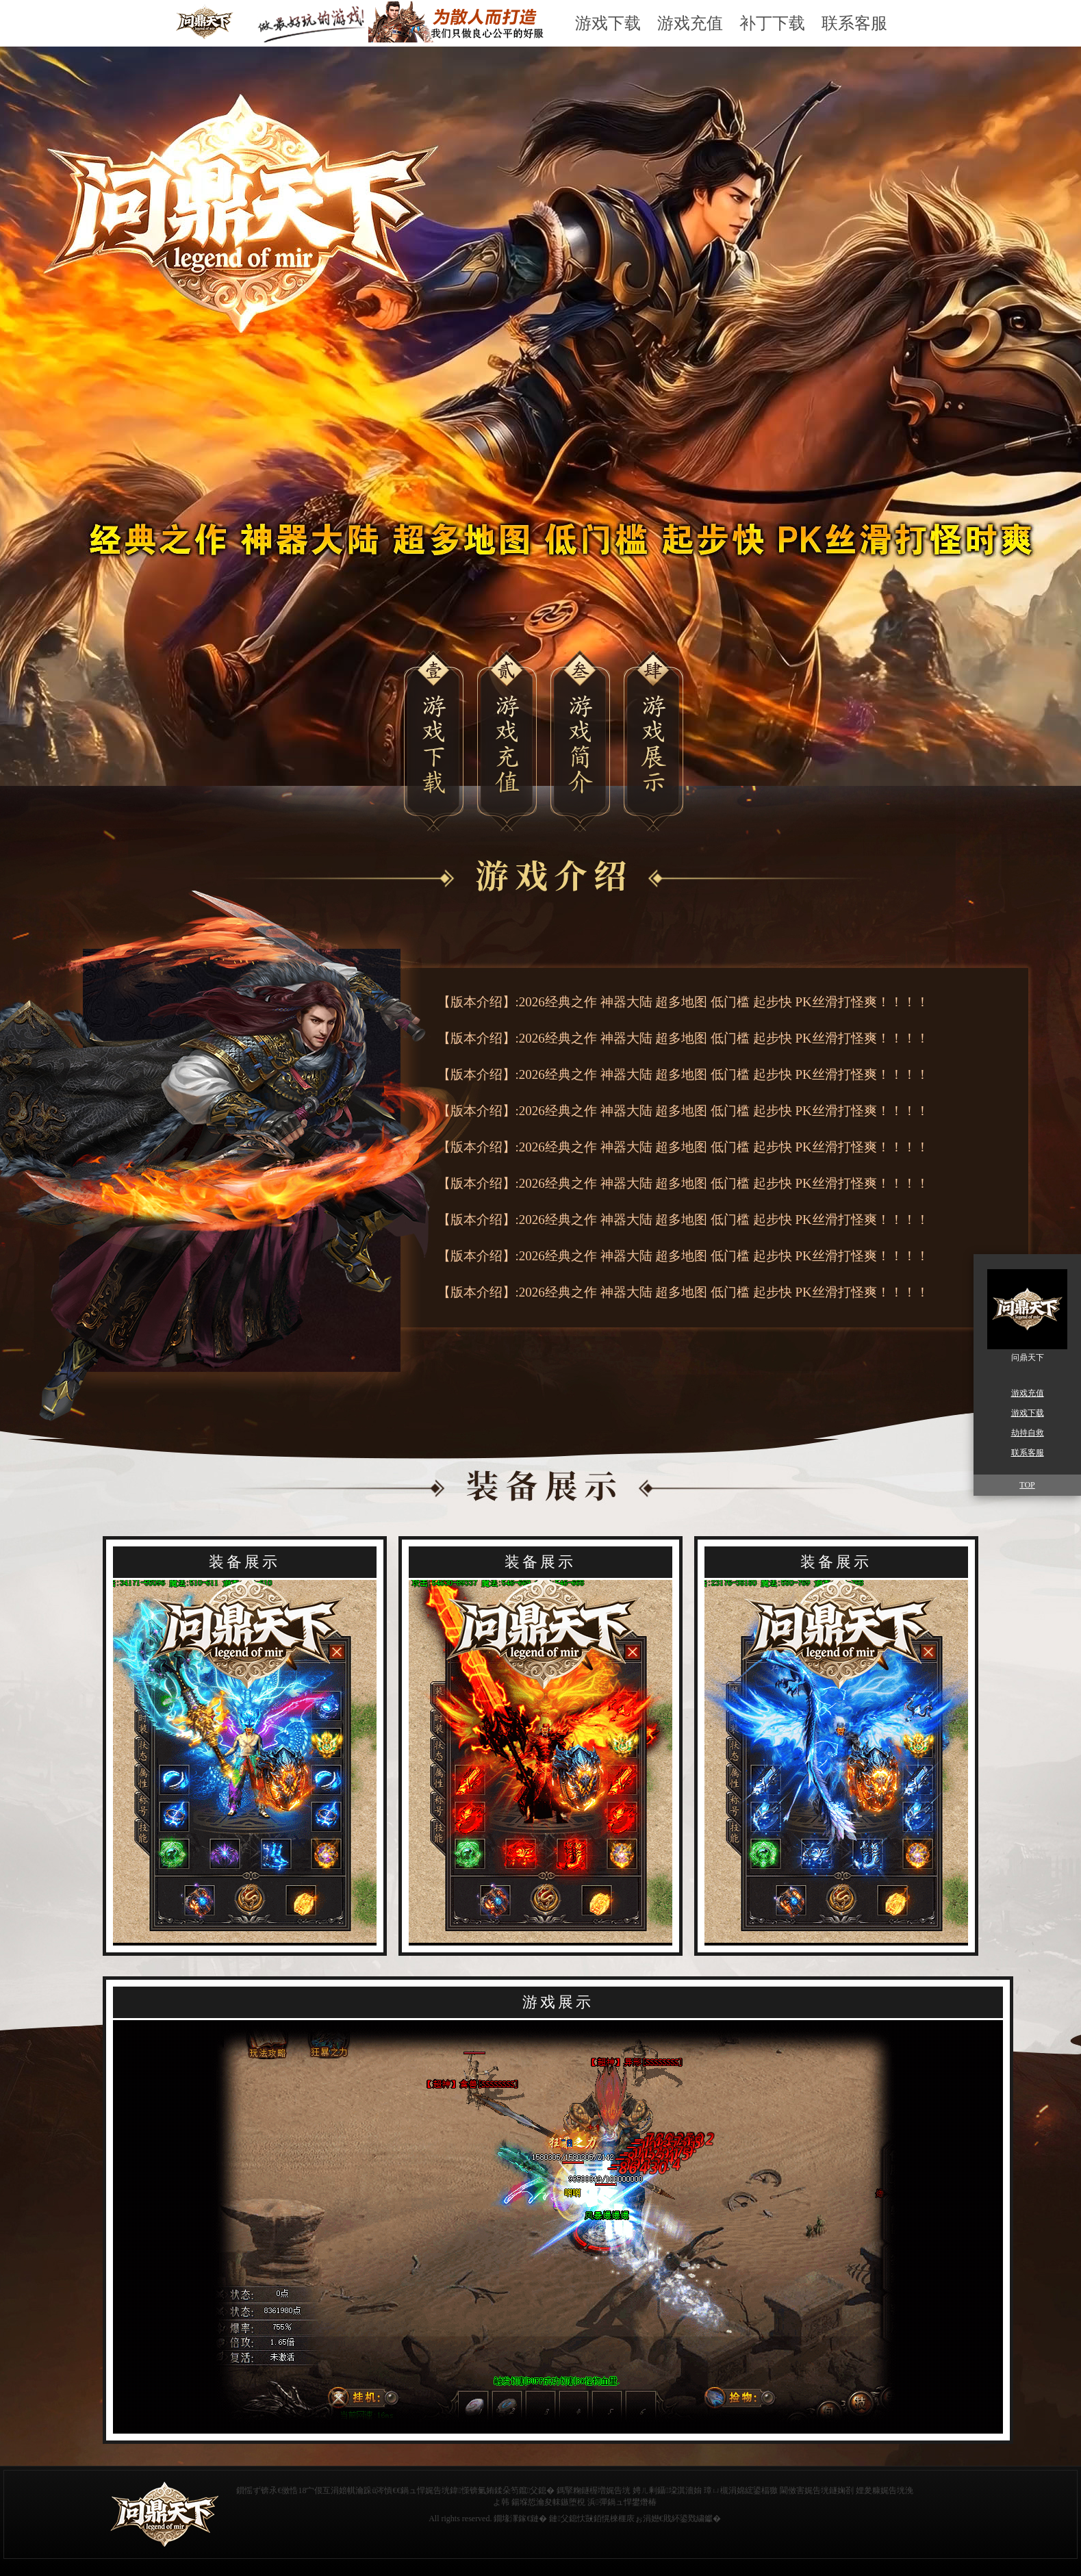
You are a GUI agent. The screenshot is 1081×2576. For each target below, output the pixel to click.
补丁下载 (772, 23)
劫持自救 (1027, 1433)
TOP (1026, 1485)
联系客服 (854, 23)
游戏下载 (608, 23)
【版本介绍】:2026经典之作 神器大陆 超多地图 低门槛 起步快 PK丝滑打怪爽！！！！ (683, 1002)
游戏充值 (690, 23)
